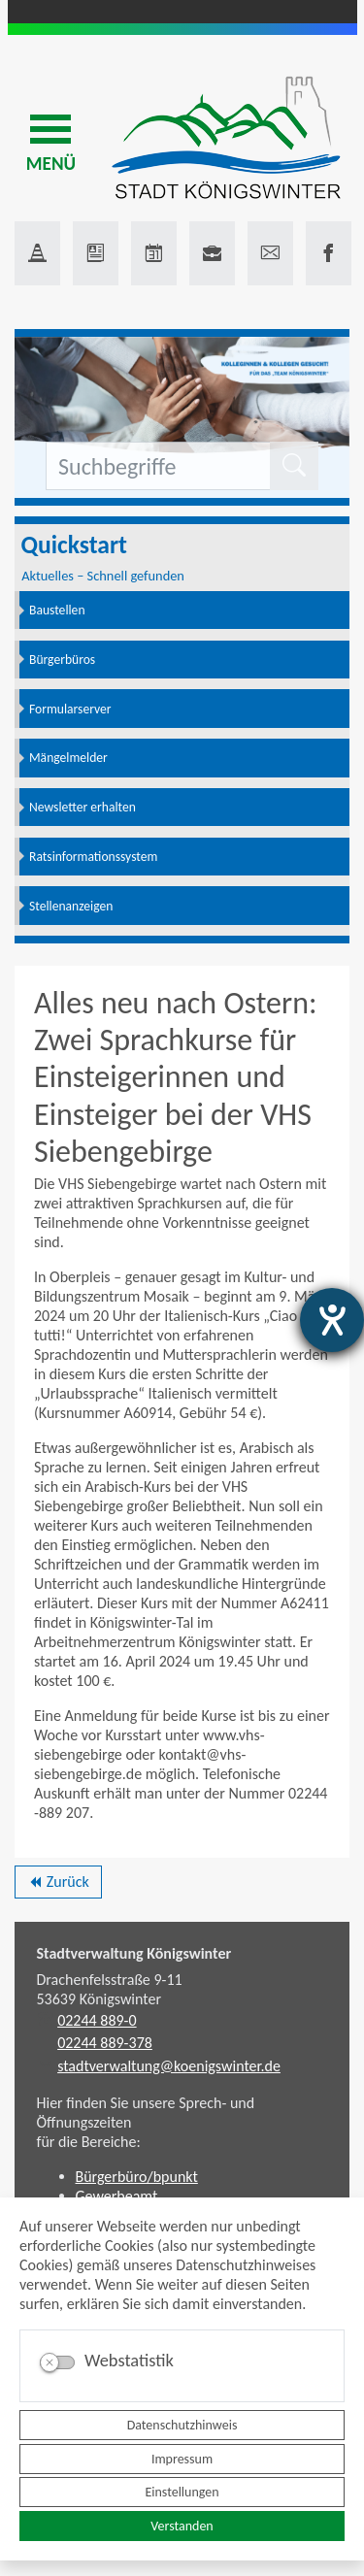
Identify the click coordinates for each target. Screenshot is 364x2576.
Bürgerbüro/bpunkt (137, 2176)
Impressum (182, 2459)
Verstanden (181, 2526)
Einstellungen (181, 2492)
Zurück (57, 1885)
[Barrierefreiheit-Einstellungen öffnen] (332, 1320)
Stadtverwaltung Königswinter (134, 1953)
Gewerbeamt (117, 2196)
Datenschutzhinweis (182, 2425)
